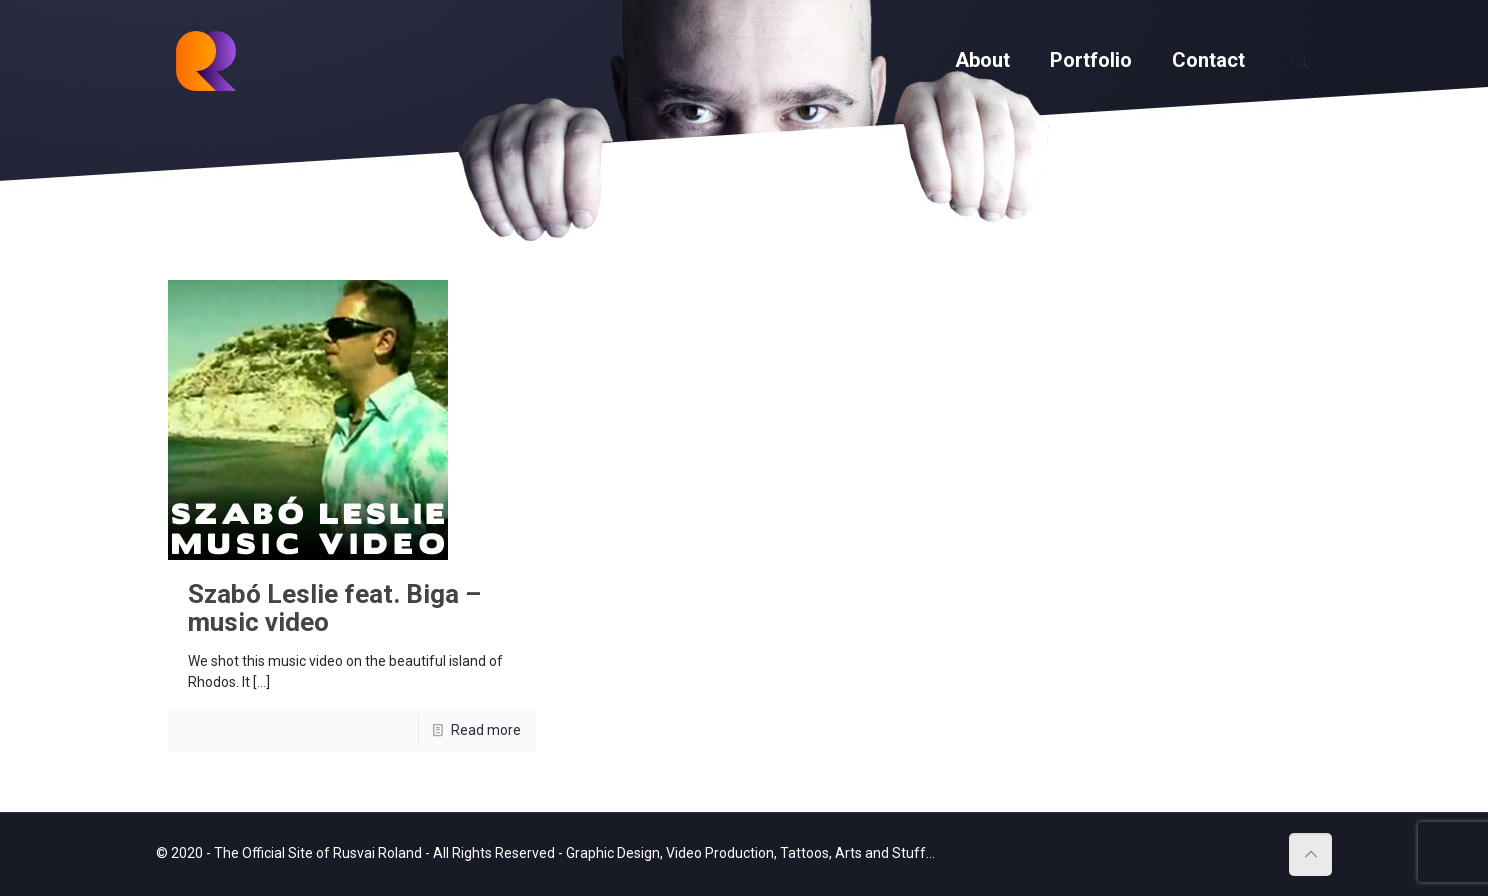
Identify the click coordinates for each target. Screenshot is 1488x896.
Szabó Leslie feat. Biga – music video (334, 608)
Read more (486, 730)
